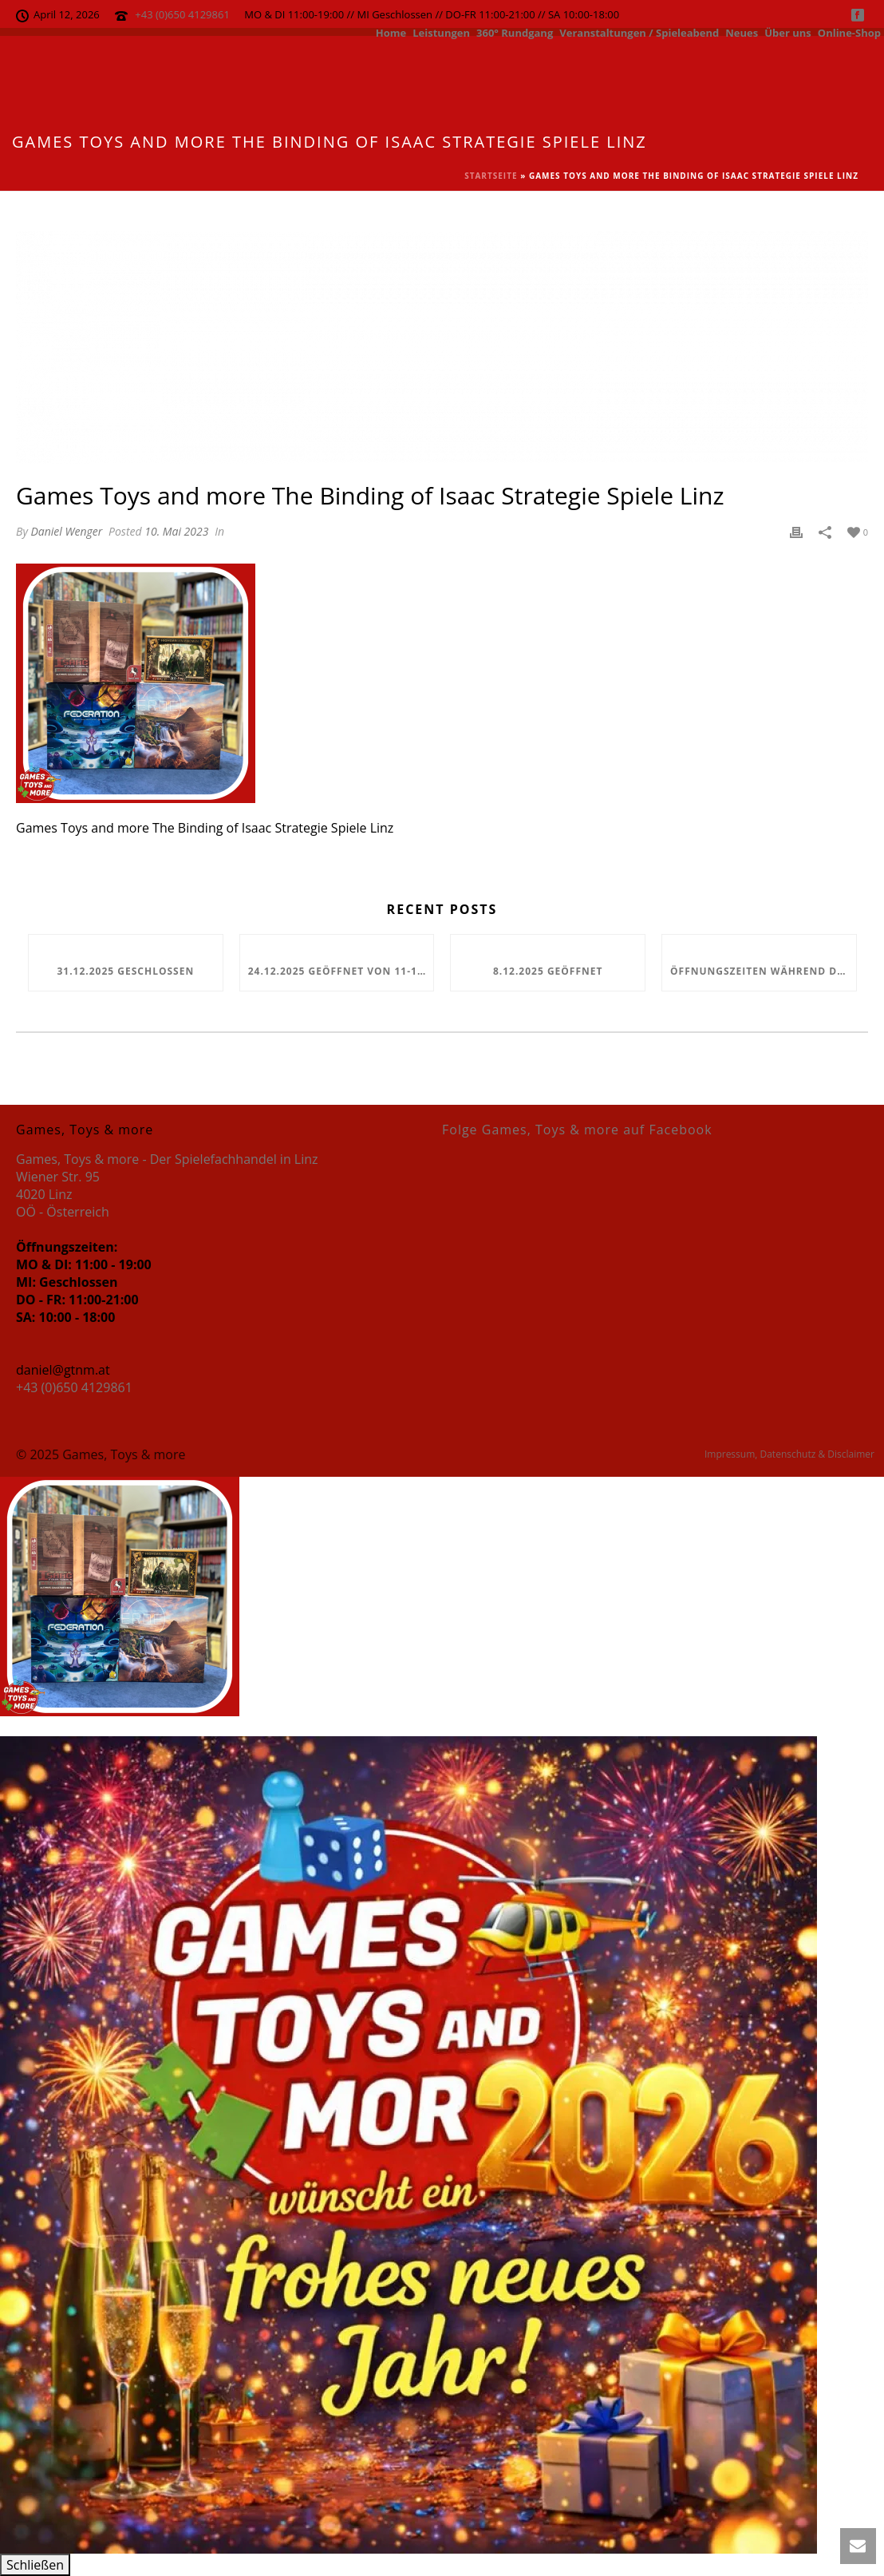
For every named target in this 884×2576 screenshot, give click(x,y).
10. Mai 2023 (176, 531)
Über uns (787, 32)
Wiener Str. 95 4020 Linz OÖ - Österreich (62, 1194)
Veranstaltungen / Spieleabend (639, 32)
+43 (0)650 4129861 (182, 14)
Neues (741, 32)
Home (391, 32)
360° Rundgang (514, 32)
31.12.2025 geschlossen (125, 971)
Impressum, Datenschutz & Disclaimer (789, 1454)
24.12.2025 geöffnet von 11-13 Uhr (341, 971)
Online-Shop (849, 32)
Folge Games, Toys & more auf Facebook (577, 1129)
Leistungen (441, 32)
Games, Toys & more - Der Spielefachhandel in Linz (167, 1159)
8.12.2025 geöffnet (548, 971)
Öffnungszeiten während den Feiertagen (763, 971)
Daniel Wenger (66, 531)
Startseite (490, 175)
